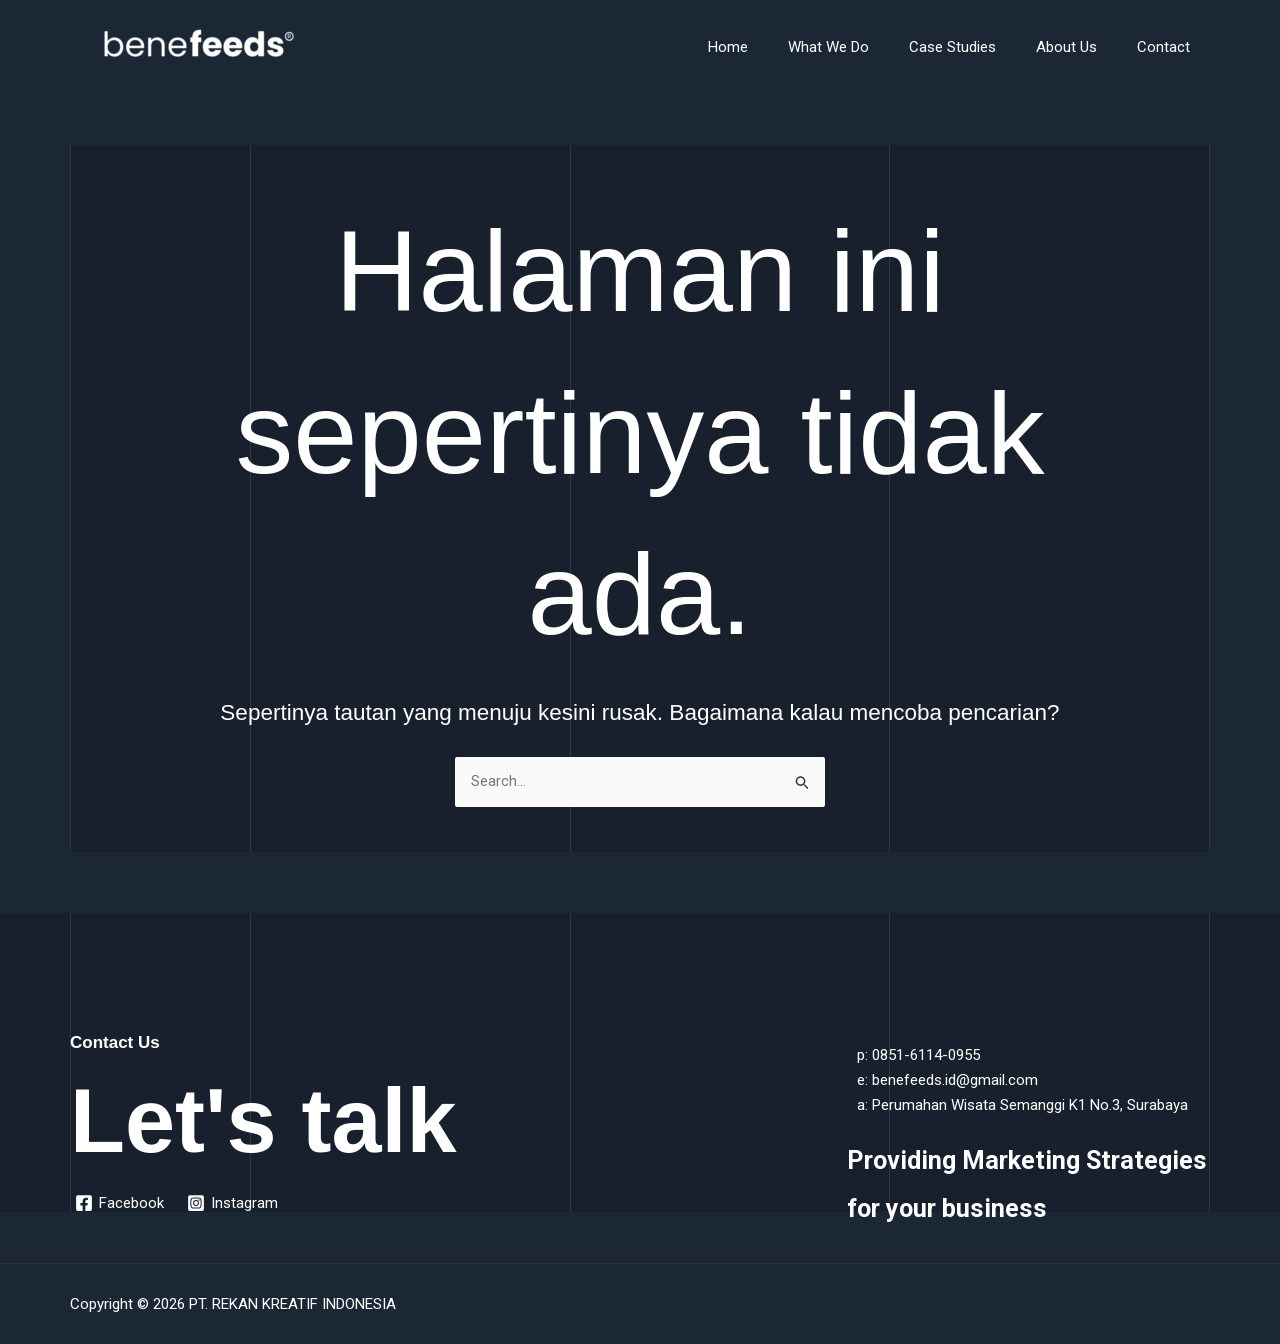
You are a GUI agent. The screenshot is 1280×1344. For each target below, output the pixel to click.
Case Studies (977, 47)
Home (773, 47)
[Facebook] (120, 1203)
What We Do (863, 47)
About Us (1081, 47)
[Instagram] (234, 1203)
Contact (1168, 47)
